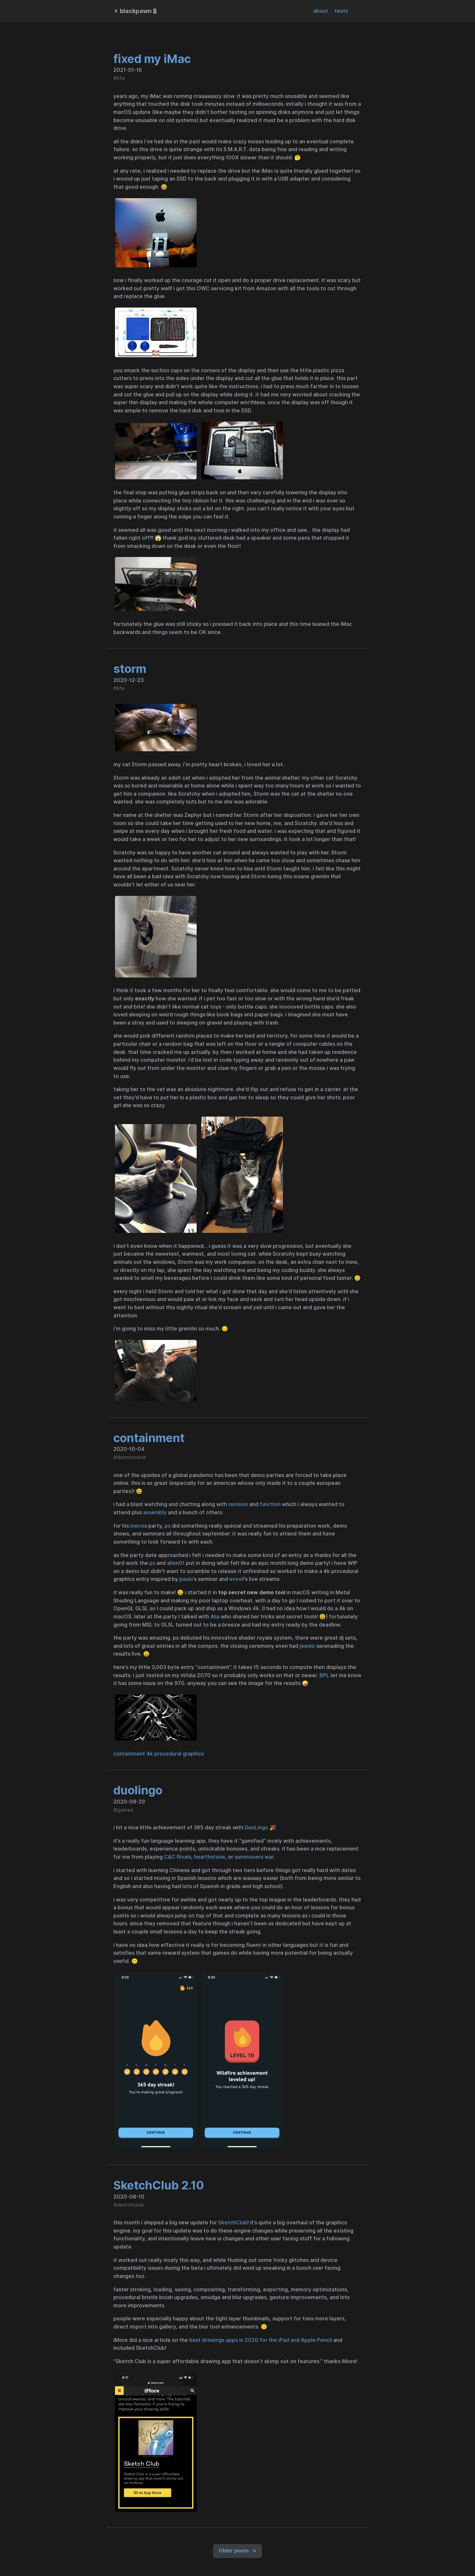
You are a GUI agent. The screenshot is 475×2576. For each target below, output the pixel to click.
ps (168, 1526)
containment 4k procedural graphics (158, 1754)
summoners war (254, 1857)
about (320, 11)
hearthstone (209, 1857)
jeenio (307, 1646)
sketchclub (130, 2205)
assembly (155, 1512)
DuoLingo (256, 1827)
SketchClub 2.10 (158, 2185)
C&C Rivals (177, 1857)
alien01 (176, 1563)
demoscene (131, 1457)
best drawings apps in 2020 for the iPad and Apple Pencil (260, 2340)
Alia (215, 1617)
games (125, 1810)
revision (238, 1504)
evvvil (236, 1579)
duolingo (137, 1790)
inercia (138, 1526)
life (121, 78)
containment (149, 1438)
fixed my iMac (152, 59)
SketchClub (232, 2222)
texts (341, 11)
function (270, 1504)
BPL (324, 1675)
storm (129, 669)
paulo (186, 1579)
